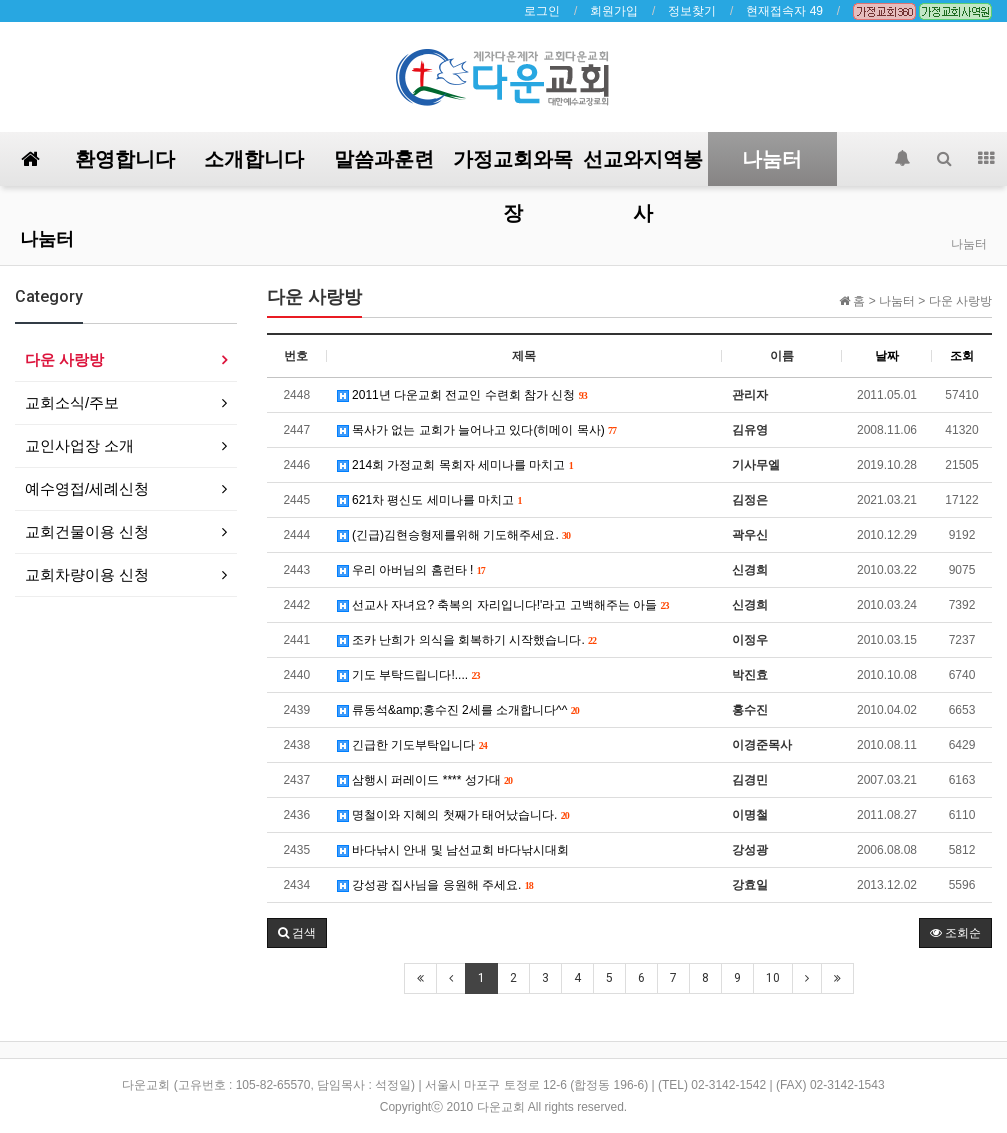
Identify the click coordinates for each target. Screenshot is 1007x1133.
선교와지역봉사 (643, 166)
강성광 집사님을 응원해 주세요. (435, 885)
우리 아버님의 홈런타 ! (411, 570)
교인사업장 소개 (79, 445)
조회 (962, 356)
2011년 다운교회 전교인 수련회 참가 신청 (462, 395)
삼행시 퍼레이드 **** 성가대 (425, 780)
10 (773, 978)
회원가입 (614, 11)
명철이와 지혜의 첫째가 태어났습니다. (453, 815)
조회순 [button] (955, 933)
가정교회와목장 (513, 166)
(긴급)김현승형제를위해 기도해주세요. (454, 535)
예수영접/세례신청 (87, 488)
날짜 (887, 356)
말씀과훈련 (384, 159)
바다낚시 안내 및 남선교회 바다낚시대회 (453, 850)
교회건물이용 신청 (87, 531)
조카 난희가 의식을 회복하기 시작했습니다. (467, 640)
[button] (297, 933)
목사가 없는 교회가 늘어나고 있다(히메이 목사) (477, 430)
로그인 (542, 11)
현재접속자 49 (784, 11)
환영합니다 (125, 159)
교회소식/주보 (72, 402)
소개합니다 (254, 159)
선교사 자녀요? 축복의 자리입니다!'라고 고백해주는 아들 (503, 605)
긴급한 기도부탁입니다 (412, 745)
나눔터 (772, 159)
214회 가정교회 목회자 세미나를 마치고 (455, 465)
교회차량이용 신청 (87, 574)
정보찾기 (692, 11)
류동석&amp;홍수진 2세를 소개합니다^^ (458, 710)
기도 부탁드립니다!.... (409, 675)
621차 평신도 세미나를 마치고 (430, 500)
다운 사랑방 (64, 359)
